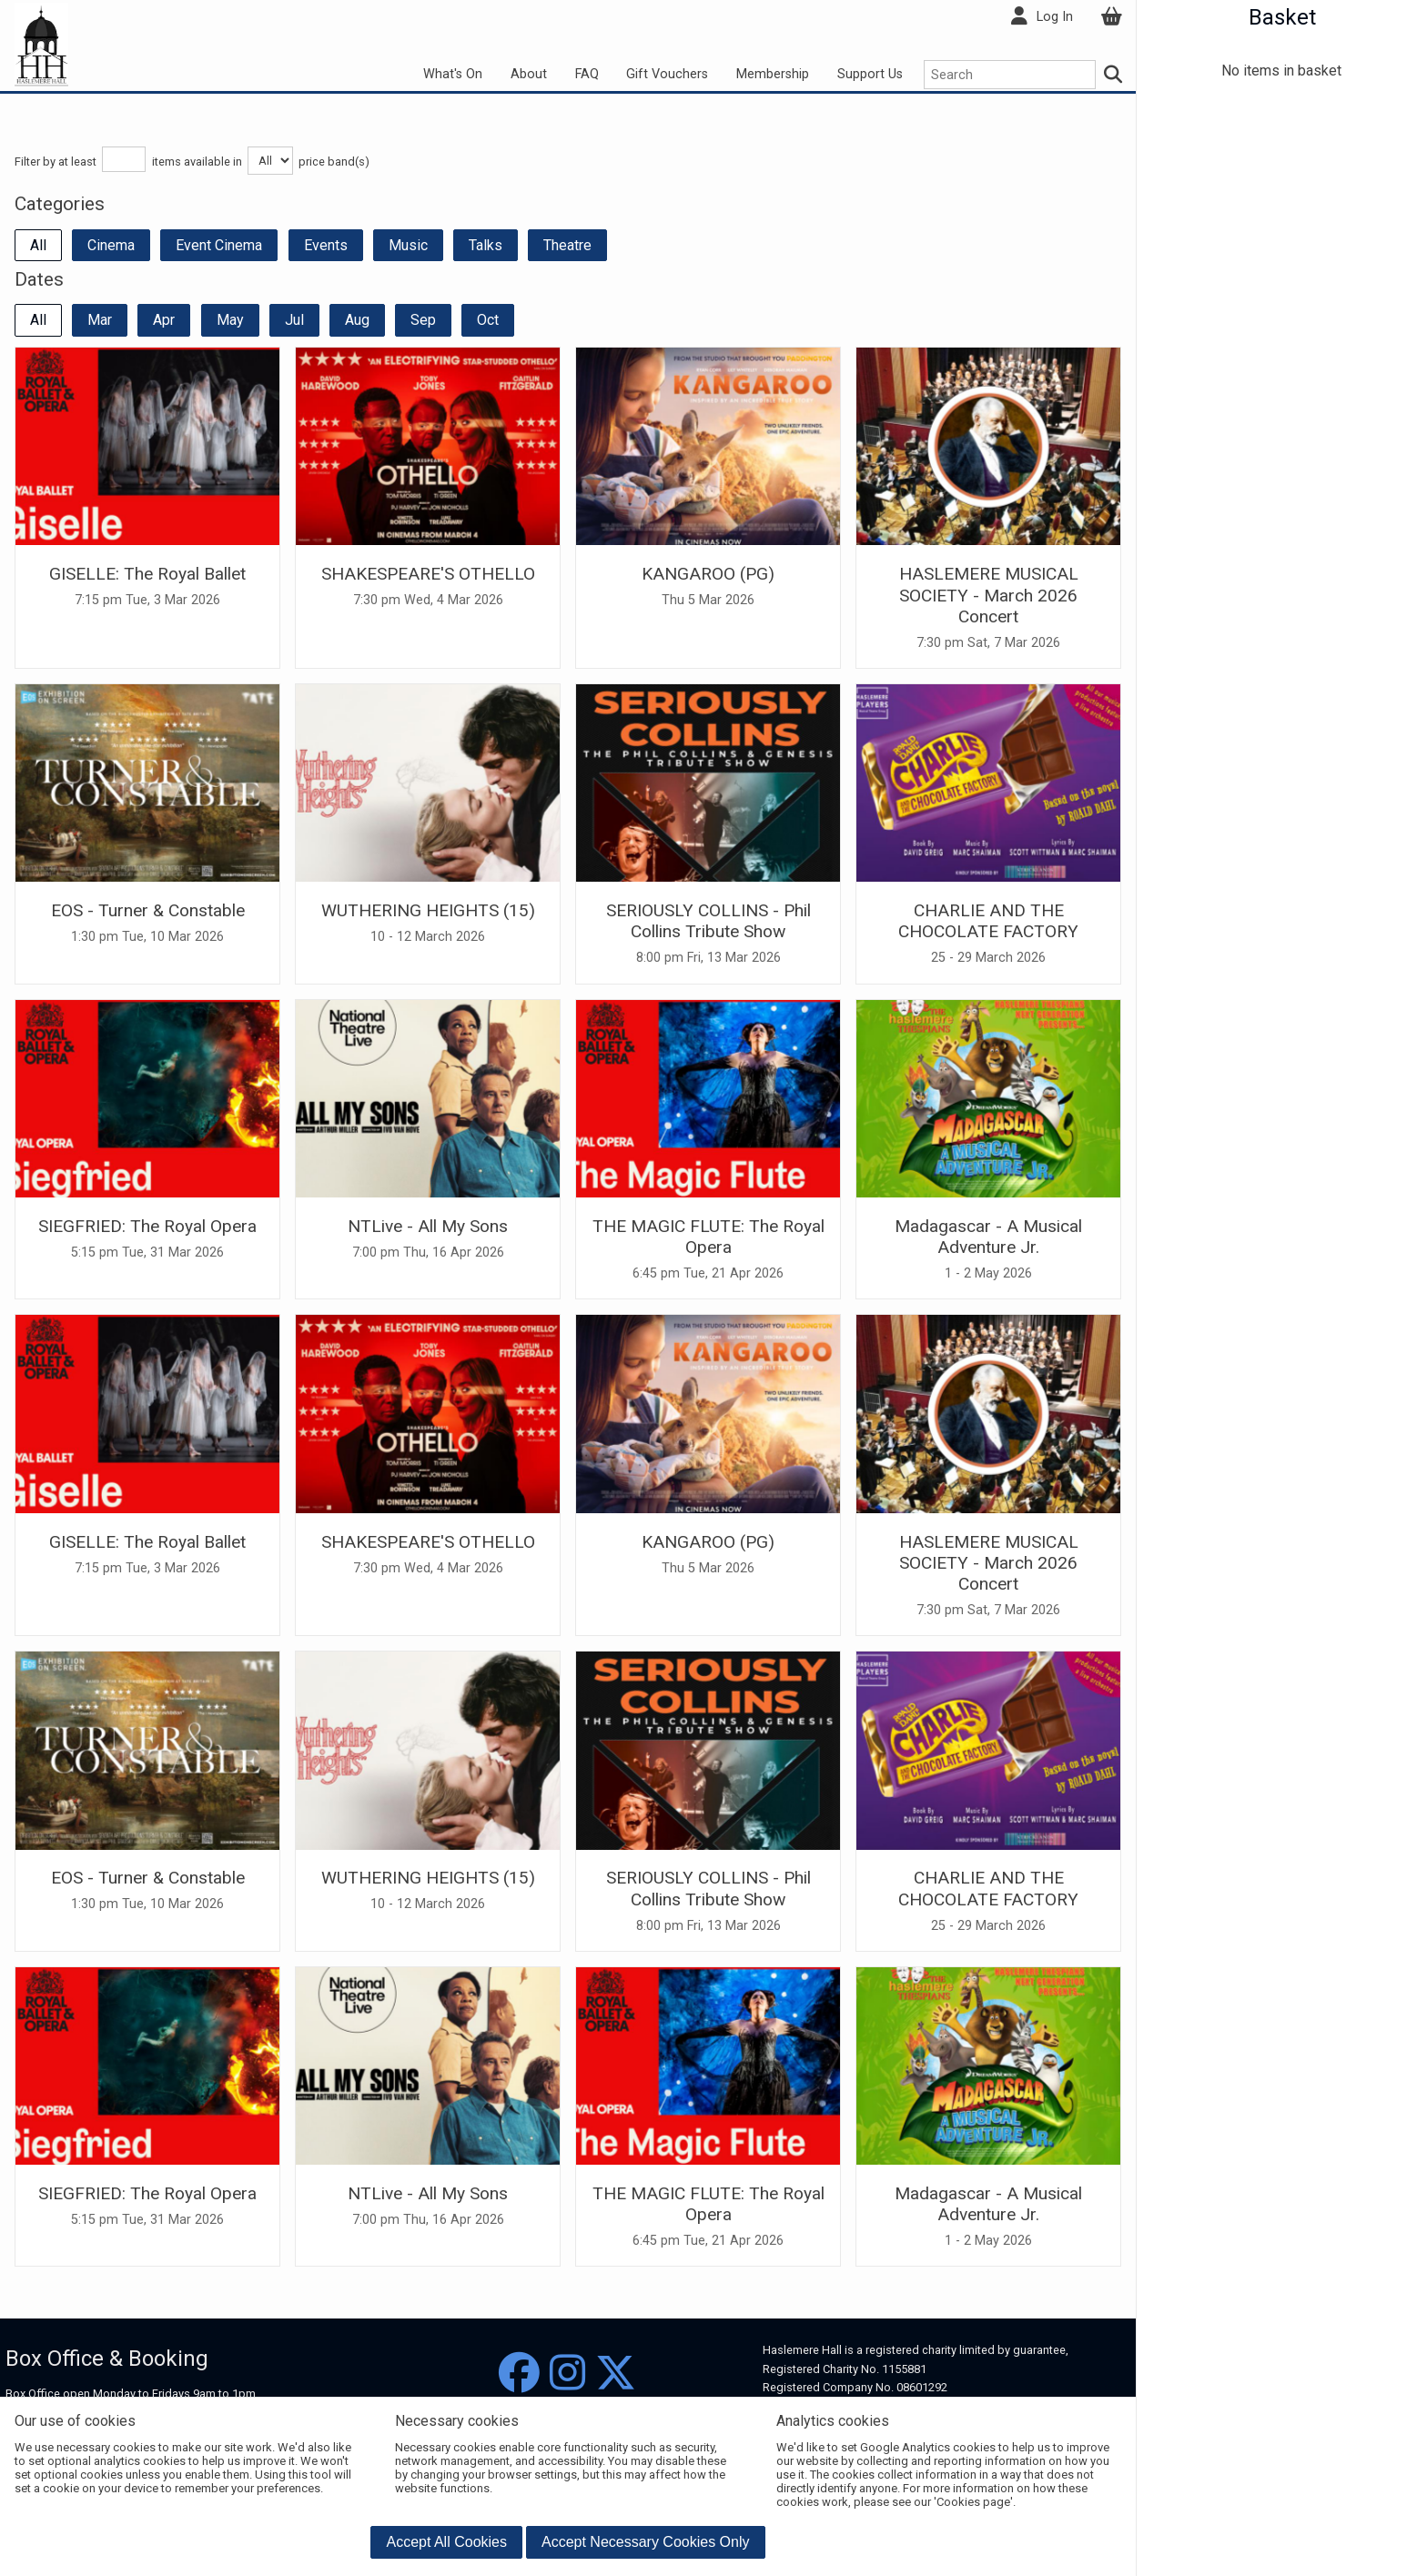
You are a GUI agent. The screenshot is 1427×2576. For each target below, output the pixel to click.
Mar (99, 319)
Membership (772, 74)
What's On (452, 74)
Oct (488, 319)
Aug (357, 319)
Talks (485, 245)
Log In (1055, 17)
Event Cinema (219, 245)
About (529, 74)
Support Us (870, 74)
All (38, 245)
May (230, 319)
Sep (423, 319)
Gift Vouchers (667, 74)
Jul (294, 319)
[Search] (1113, 74)
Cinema (111, 245)
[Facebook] (519, 2373)
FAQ (587, 74)
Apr (164, 319)
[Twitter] (615, 2373)
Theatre (567, 245)
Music (408, 245)
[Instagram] (567, 2373)
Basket (1282, 17)
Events (326, 245)
